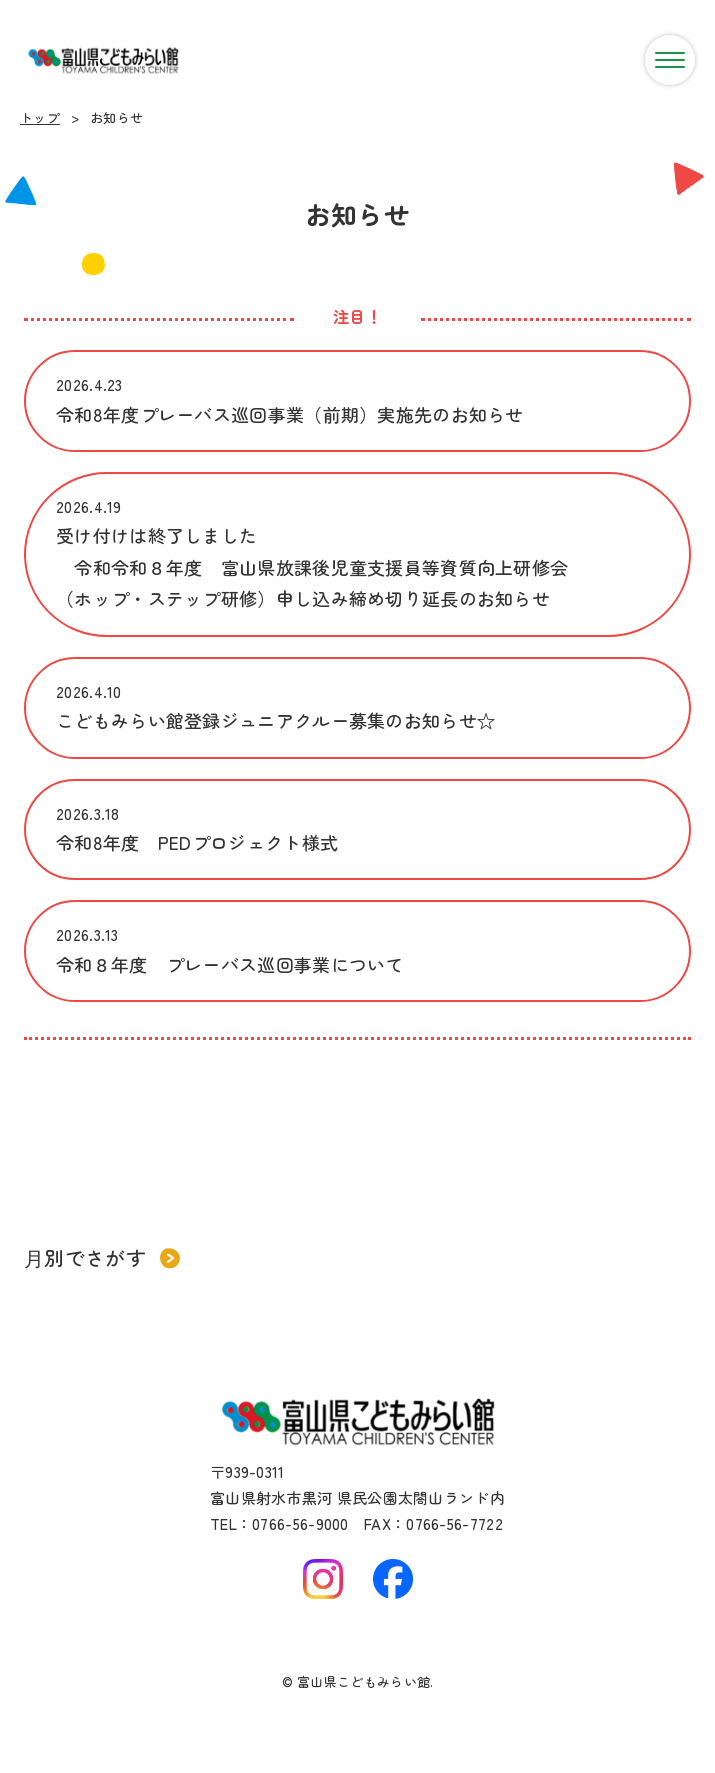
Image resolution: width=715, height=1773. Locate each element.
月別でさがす (102, 1257)
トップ (40, 117)
